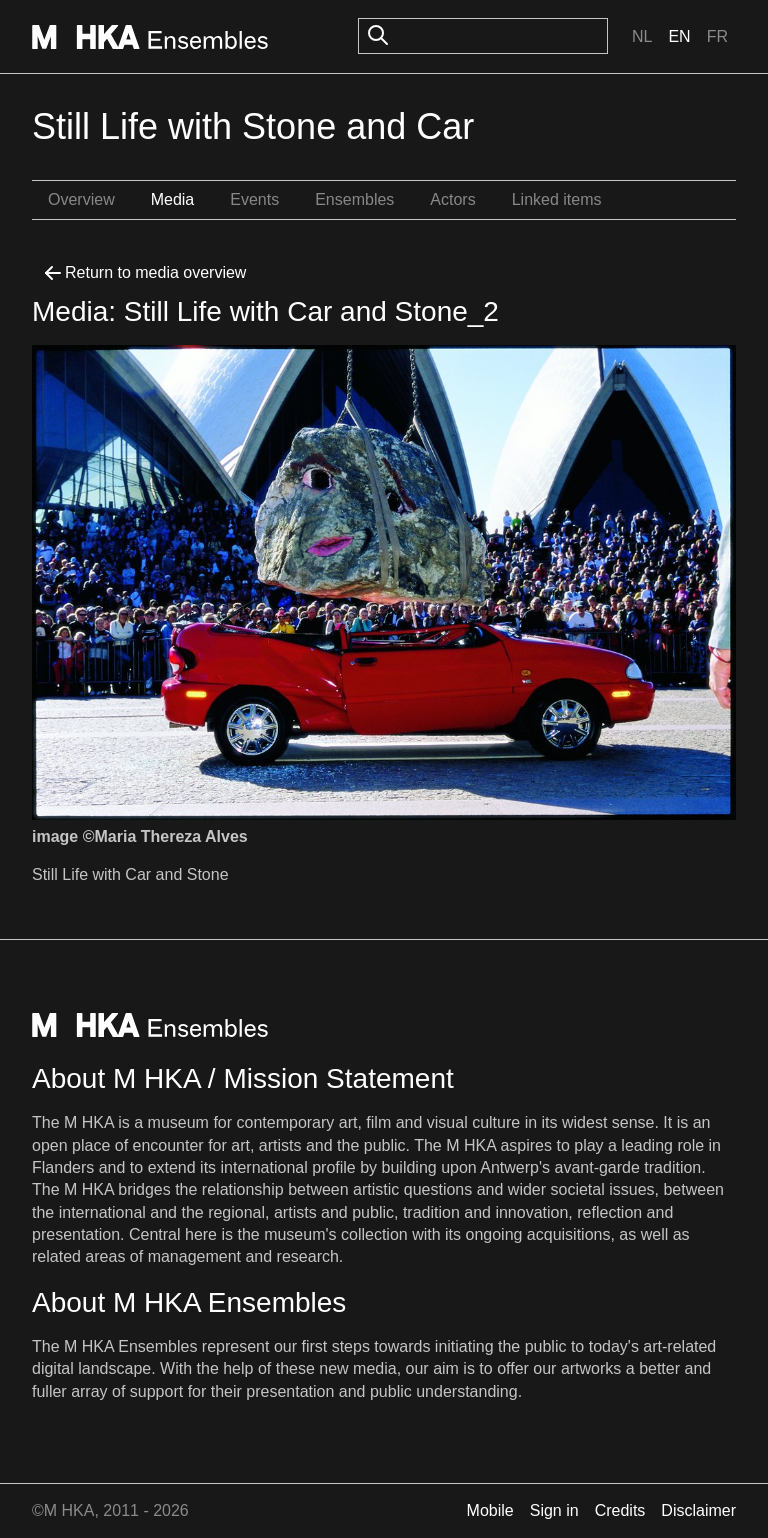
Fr (717, 36)
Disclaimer (698, 1510)
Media (173, 199)
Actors (452, 199)
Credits (620, 1510)
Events (254, 199)
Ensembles (354, 199)
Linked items (557, 199)
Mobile (490, 1510)
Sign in (554, 1510)
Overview (81, 199)
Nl (642, 36)
